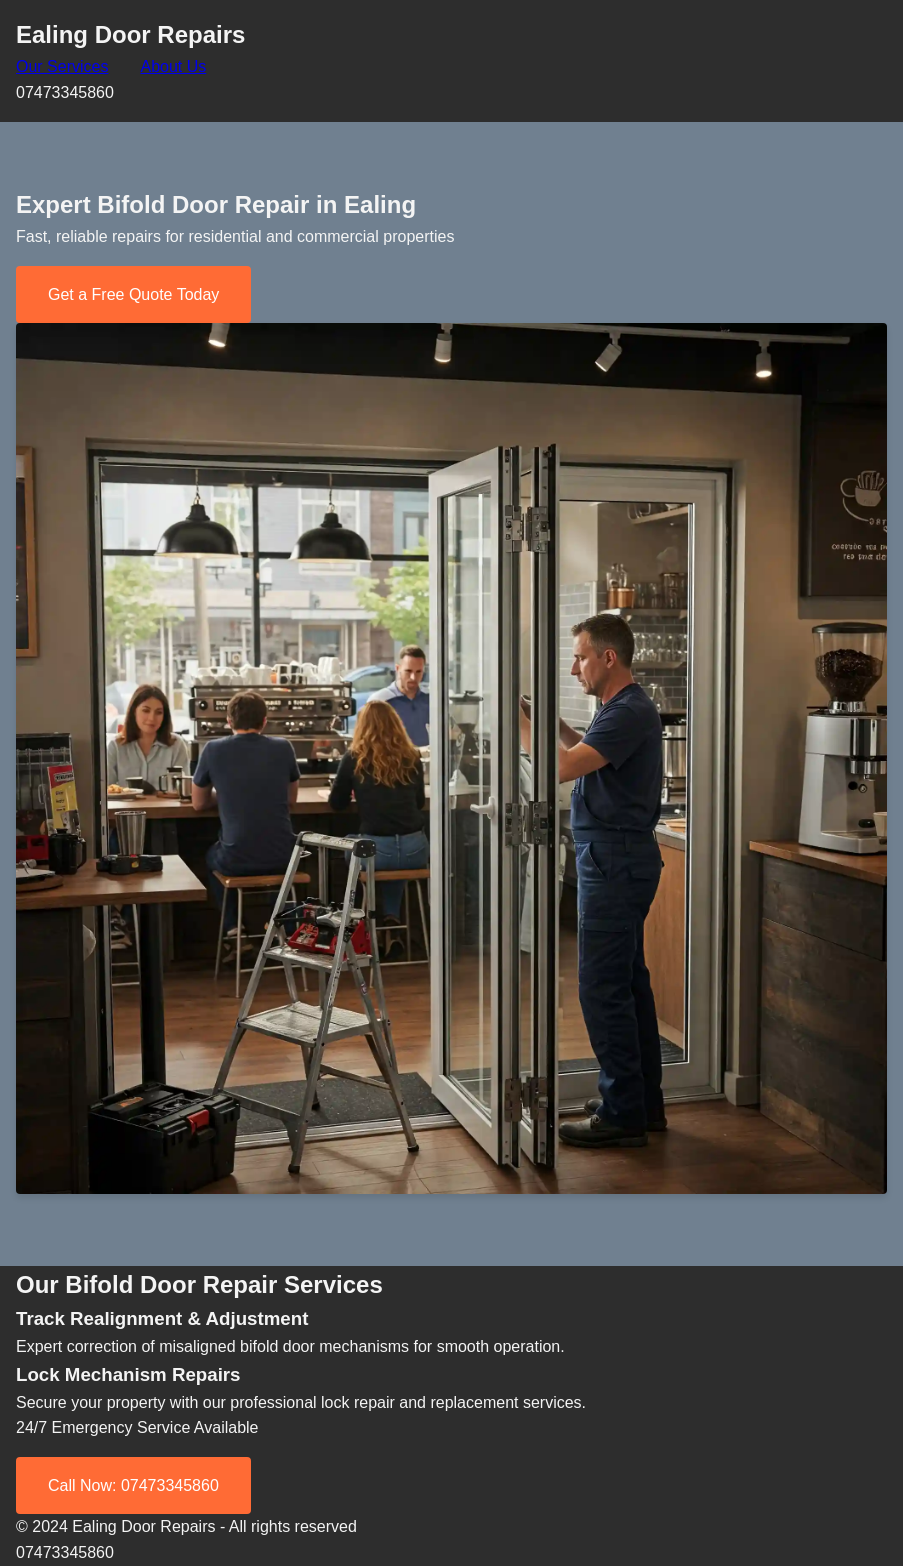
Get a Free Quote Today (133, 294)
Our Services (62, 66)
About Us (173, 66)
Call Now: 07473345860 (133, 1485)
